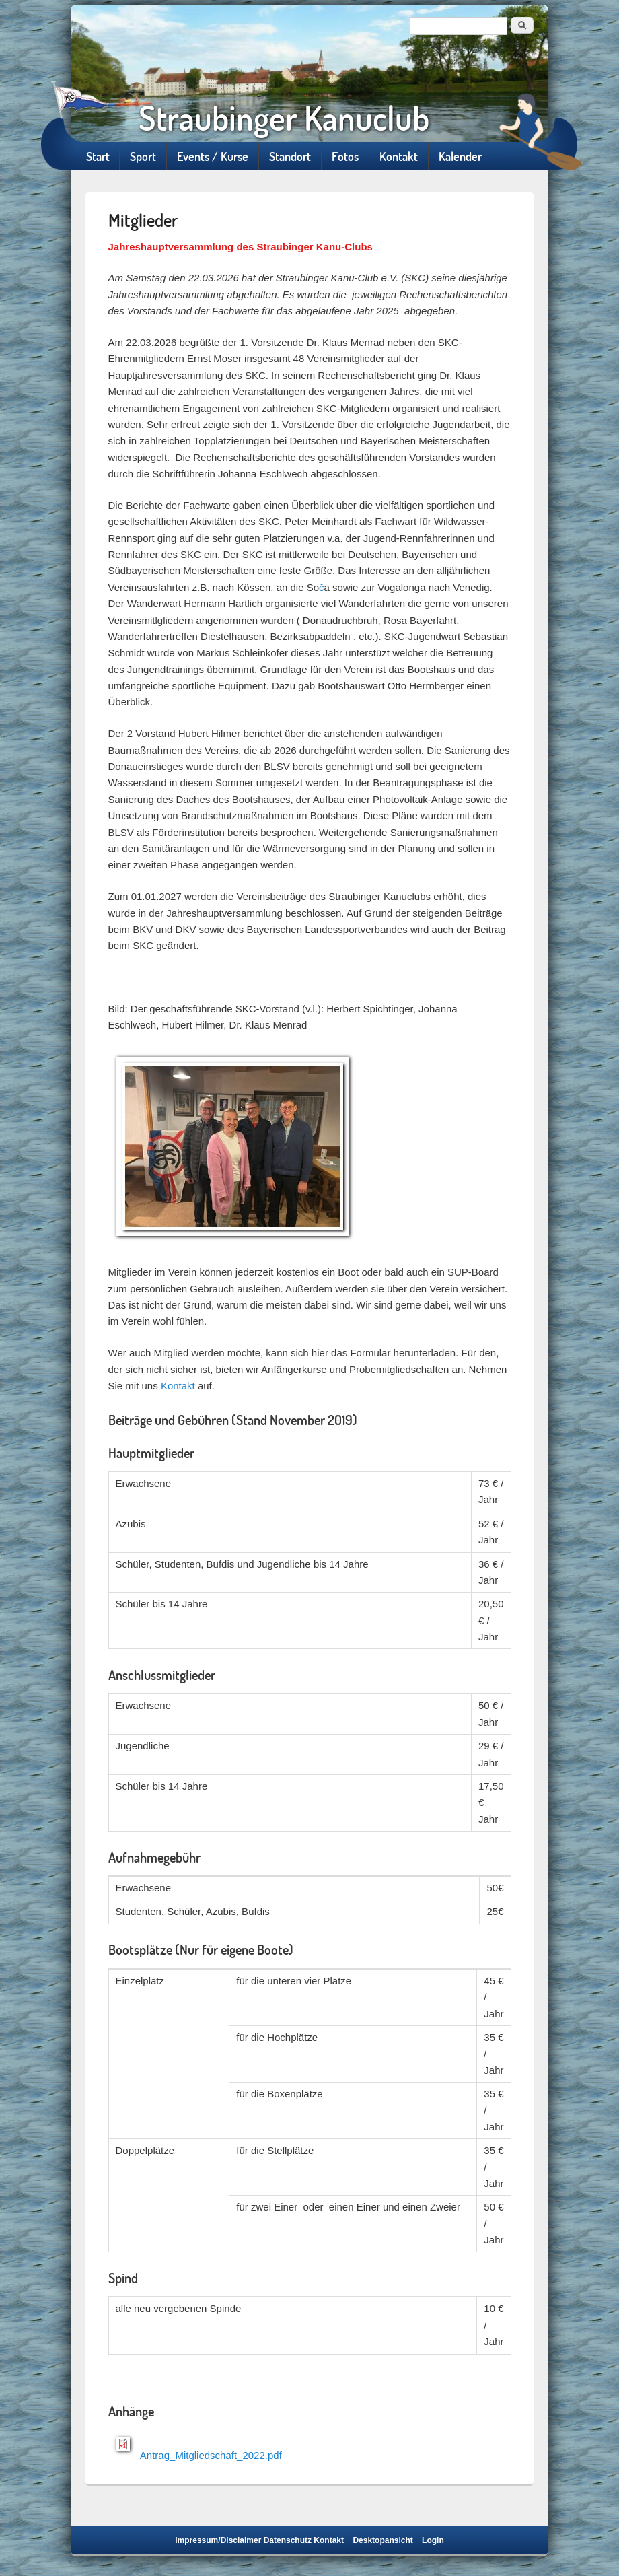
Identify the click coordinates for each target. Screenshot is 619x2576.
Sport (143, 156)
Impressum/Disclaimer (218, 2540)
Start (98, 156)
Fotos (345, 156)
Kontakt (398, 156)
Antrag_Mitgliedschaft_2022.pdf (211, 2455)
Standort (290, 156)
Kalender (460, 156)
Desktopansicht (382, 2540)
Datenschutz (288, 2540)
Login (433, 2540)
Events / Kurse (212, 156)
